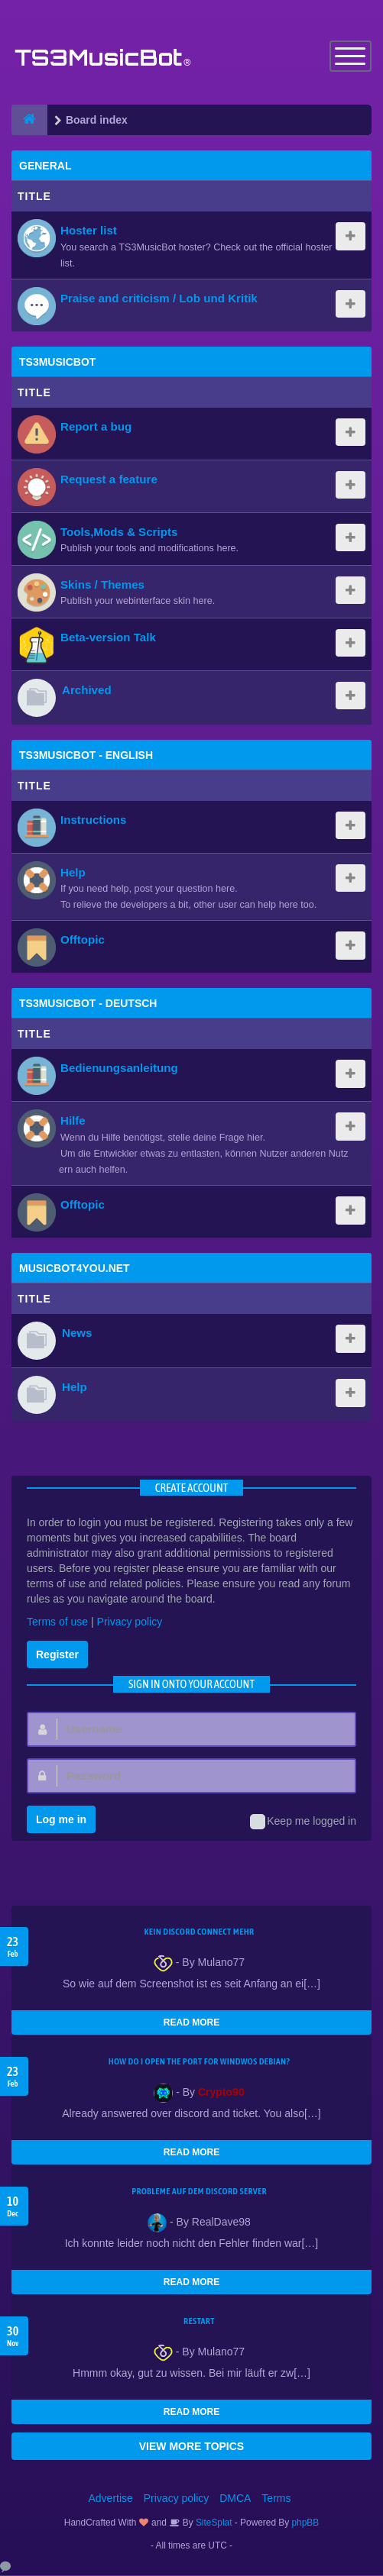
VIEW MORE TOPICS (191, 2447)
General (45, 166)
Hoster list (88, 230)
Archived (87, 690)
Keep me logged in (303, 1822)
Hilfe (73, 1121)
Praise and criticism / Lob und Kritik (159, 298)
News (77, 1333)
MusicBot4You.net (74, 1269)
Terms (275, 2499)
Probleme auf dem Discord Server (199, 2192)
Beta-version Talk (108, 637)
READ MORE (191, 2023)
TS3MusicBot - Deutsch (88, 1004)
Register (57, 1655)
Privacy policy (130, 1622)
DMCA (235, 2499)
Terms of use (57, 1622)
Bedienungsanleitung (119, 1068)
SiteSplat (212, 2523)
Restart (199, 2321)
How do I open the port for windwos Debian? (199, 2062)
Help (73, 873)
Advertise (111, 2499)
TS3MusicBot (57, 363)
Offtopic (82, 940)
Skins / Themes (102, 585)
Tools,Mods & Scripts (118, 532)
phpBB (306, 2523)
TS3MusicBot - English (86, 756)
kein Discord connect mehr (199, 1932)
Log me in (61, 1820)
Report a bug (95, 427)
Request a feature (108, 479)
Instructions (93, 820)
